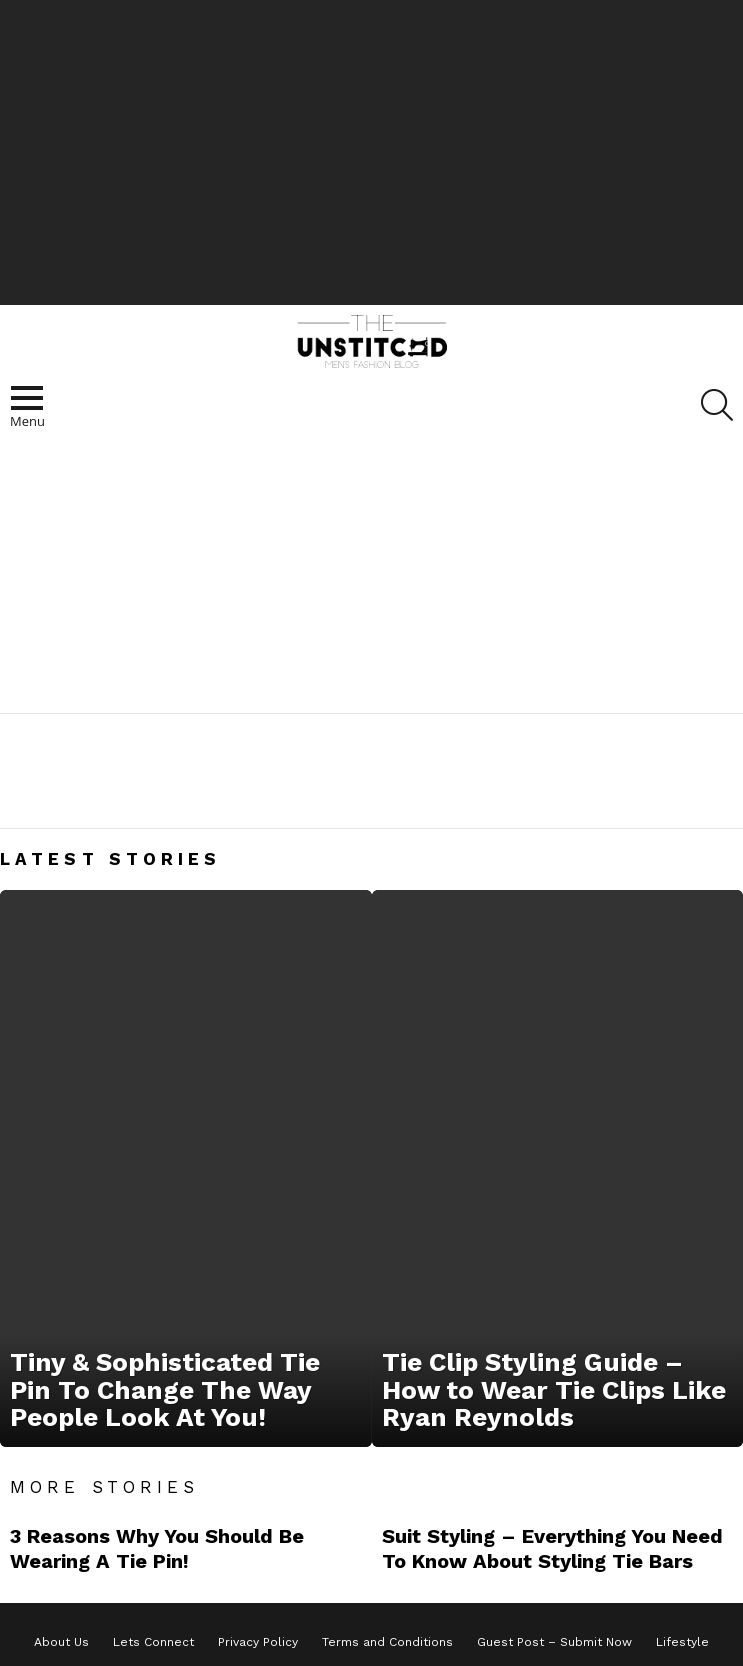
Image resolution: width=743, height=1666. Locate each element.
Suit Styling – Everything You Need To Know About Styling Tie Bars (552, 1548)
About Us (61, 1642)
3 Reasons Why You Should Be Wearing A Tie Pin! (157, 1548)
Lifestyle (682, 1642)
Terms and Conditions (387, 1642)
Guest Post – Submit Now (554, 1642)
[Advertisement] (372, 150)
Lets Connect (153, 1642)
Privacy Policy (258, 1642)
